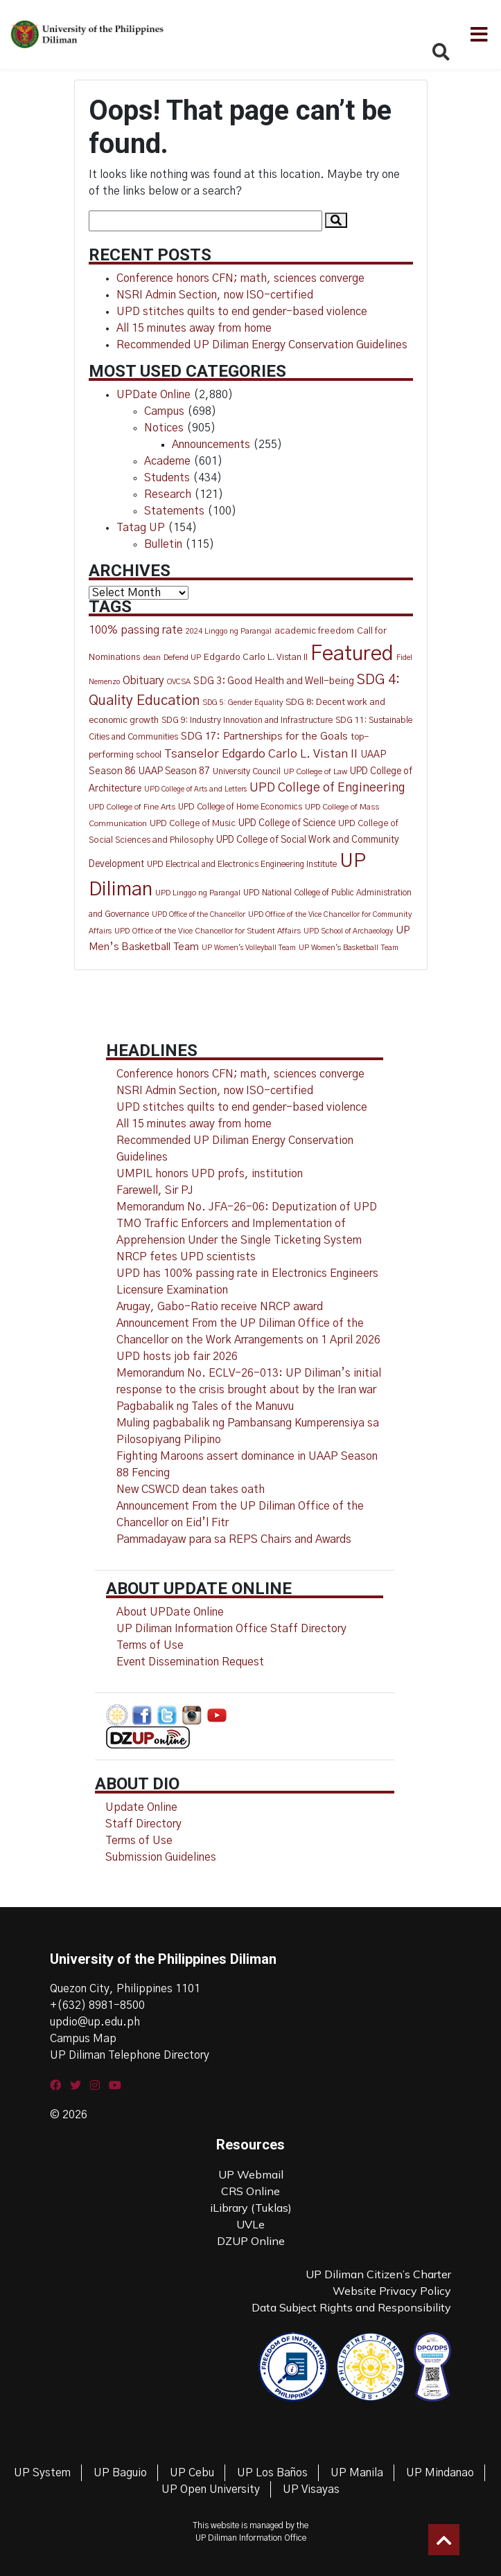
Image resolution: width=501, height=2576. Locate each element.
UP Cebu (192, 2472)
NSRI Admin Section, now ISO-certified (214, 295)
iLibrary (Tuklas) (251, 2208)
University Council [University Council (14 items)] (247, 771)
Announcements (211, 444)
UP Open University (210, 2489)
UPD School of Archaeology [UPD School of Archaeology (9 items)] (348, 931)
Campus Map (83, 2038)
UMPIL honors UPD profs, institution (209, 1173)
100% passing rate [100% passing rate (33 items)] (136, 630)
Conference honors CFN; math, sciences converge (240, 278)
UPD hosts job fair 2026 (177, 1356)
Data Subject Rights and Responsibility (351, 2307)
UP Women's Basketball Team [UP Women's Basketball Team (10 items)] (348, 947)
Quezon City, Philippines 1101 (125, 1988)
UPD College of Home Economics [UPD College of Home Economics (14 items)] (240, 807)
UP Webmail (250, 2174)
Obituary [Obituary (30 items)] (143, 681)
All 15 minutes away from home (194, 328)
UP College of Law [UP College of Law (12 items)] (315, 772)
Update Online (141, 1807)
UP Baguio (120, 2472)
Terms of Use (150, 1645)
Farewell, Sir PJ (154, 1190)
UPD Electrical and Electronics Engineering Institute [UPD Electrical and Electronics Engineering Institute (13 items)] (242, 864)
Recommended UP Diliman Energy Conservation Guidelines (261, 344)
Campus (164, 411)
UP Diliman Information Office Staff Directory (231, 1628)
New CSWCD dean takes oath (190, 1489)
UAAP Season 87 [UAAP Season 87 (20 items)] (174, 771)
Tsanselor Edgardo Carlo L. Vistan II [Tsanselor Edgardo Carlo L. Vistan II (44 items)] (261, 754)
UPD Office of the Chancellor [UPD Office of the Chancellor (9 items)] (198, 914)
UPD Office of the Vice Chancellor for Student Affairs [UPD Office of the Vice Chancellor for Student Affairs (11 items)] (207, 931)
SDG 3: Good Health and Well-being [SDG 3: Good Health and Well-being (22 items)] (273, 681)
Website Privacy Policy (392, 2291)
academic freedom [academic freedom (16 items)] (314, 631)
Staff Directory (143, 1824)
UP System (42, 2472)
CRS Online (250, 2191)
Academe (167, 461)
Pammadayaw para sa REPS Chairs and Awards (233, 1539)
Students (167, 477)
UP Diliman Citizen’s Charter (378, 2274)
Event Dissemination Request (190, 1661)
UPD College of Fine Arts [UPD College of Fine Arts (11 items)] (132, 807)
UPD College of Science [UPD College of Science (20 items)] (286, 823)
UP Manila (357, 2472)
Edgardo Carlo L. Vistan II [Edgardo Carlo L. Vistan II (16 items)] (256, 657)
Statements (174, 511)
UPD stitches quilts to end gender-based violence (241, 311)
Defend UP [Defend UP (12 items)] (182, 657)
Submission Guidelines (160, 1857)
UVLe (250, 2224)
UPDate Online (153, 394)
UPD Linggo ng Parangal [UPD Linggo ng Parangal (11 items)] (197, 893)
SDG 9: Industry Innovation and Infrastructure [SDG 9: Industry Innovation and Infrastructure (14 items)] (247, 720)
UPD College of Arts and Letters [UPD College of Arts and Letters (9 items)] (195, 789)
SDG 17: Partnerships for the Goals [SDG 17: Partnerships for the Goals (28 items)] (264, 736)
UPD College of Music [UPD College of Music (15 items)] (193, 823)
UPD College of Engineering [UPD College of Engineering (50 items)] (327, 788)
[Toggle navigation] (478, 35)
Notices (164, 427)
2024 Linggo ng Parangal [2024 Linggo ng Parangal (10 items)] (229, 631)
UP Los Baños (272, 2472)
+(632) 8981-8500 (97, 2005)
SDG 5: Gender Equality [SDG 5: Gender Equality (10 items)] (242, 702)
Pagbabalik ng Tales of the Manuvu (205, 1406)
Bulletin (163, 544)
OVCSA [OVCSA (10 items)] (179, 682)
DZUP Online (251, 2241)
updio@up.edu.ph (95, 2022)
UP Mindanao (440, 2472)
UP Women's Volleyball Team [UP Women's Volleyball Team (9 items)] (249, 947)
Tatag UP (140, 527)
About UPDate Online (170, 1612)
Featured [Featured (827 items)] (352, 654)
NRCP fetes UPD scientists (186, 1256)
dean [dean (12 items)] (152, 657)
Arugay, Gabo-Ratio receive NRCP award (219, 1306)
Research (167, 494)
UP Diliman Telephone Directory (129, 2055)
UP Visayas (311, 2489)
